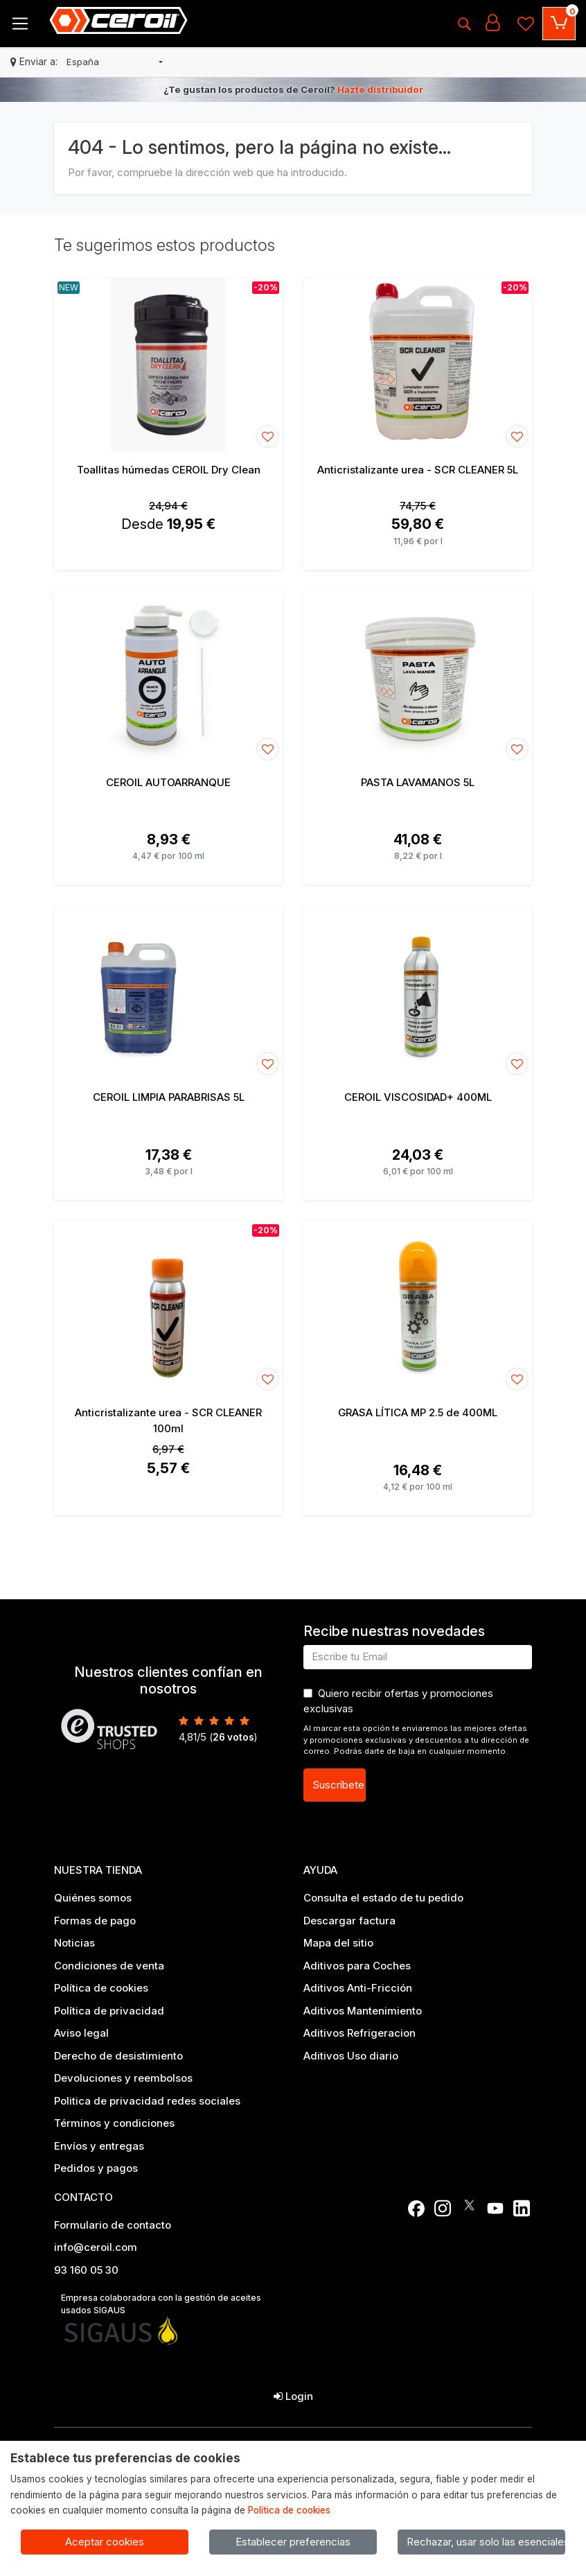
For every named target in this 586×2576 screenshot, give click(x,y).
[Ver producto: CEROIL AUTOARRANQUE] (168, 677)
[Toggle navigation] (20, 23)
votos (233, 1737)
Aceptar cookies (104, 2541)
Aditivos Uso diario (350, 2055)
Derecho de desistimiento (118, 2055)
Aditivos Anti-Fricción (357, 1987)
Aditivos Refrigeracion (359, 2032)
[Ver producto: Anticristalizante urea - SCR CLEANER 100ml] (168, 1307)
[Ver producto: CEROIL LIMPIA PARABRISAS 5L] (168, 992)
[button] (114, 62)
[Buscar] (464, 23)
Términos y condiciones (114, 2123)
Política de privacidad (109, 2010)
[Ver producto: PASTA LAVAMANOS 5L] (417, 677)
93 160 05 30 (86, 2270)
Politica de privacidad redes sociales (147, 2100)
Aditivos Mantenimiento (362, 2010)
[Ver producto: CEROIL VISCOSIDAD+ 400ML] (417, 992)
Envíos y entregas (99, 2145)
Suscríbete (338, 1784)
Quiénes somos (93, 1897)
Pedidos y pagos (96, 2168)
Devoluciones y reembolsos (123, 2078)
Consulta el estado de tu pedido (383, 1897)
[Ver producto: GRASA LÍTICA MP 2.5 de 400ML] (417, 1307)
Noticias (74, 1942)
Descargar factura (349, 1920)
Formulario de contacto (112, 2224)
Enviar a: (38, 61)
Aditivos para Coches (357, 1965)
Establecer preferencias (293, 2541)
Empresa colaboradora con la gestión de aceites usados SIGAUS (161, 2303)
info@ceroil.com (95, 2247)
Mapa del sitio (338, 1942)
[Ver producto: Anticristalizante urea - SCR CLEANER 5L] (417, 364)
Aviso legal (81, 2032)
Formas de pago (95, 1920)
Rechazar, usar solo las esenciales (486, 2541)
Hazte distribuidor (380, 89)
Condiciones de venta (109, 1965)
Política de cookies (101, 1987)
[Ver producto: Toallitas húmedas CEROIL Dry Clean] (168, 364)
